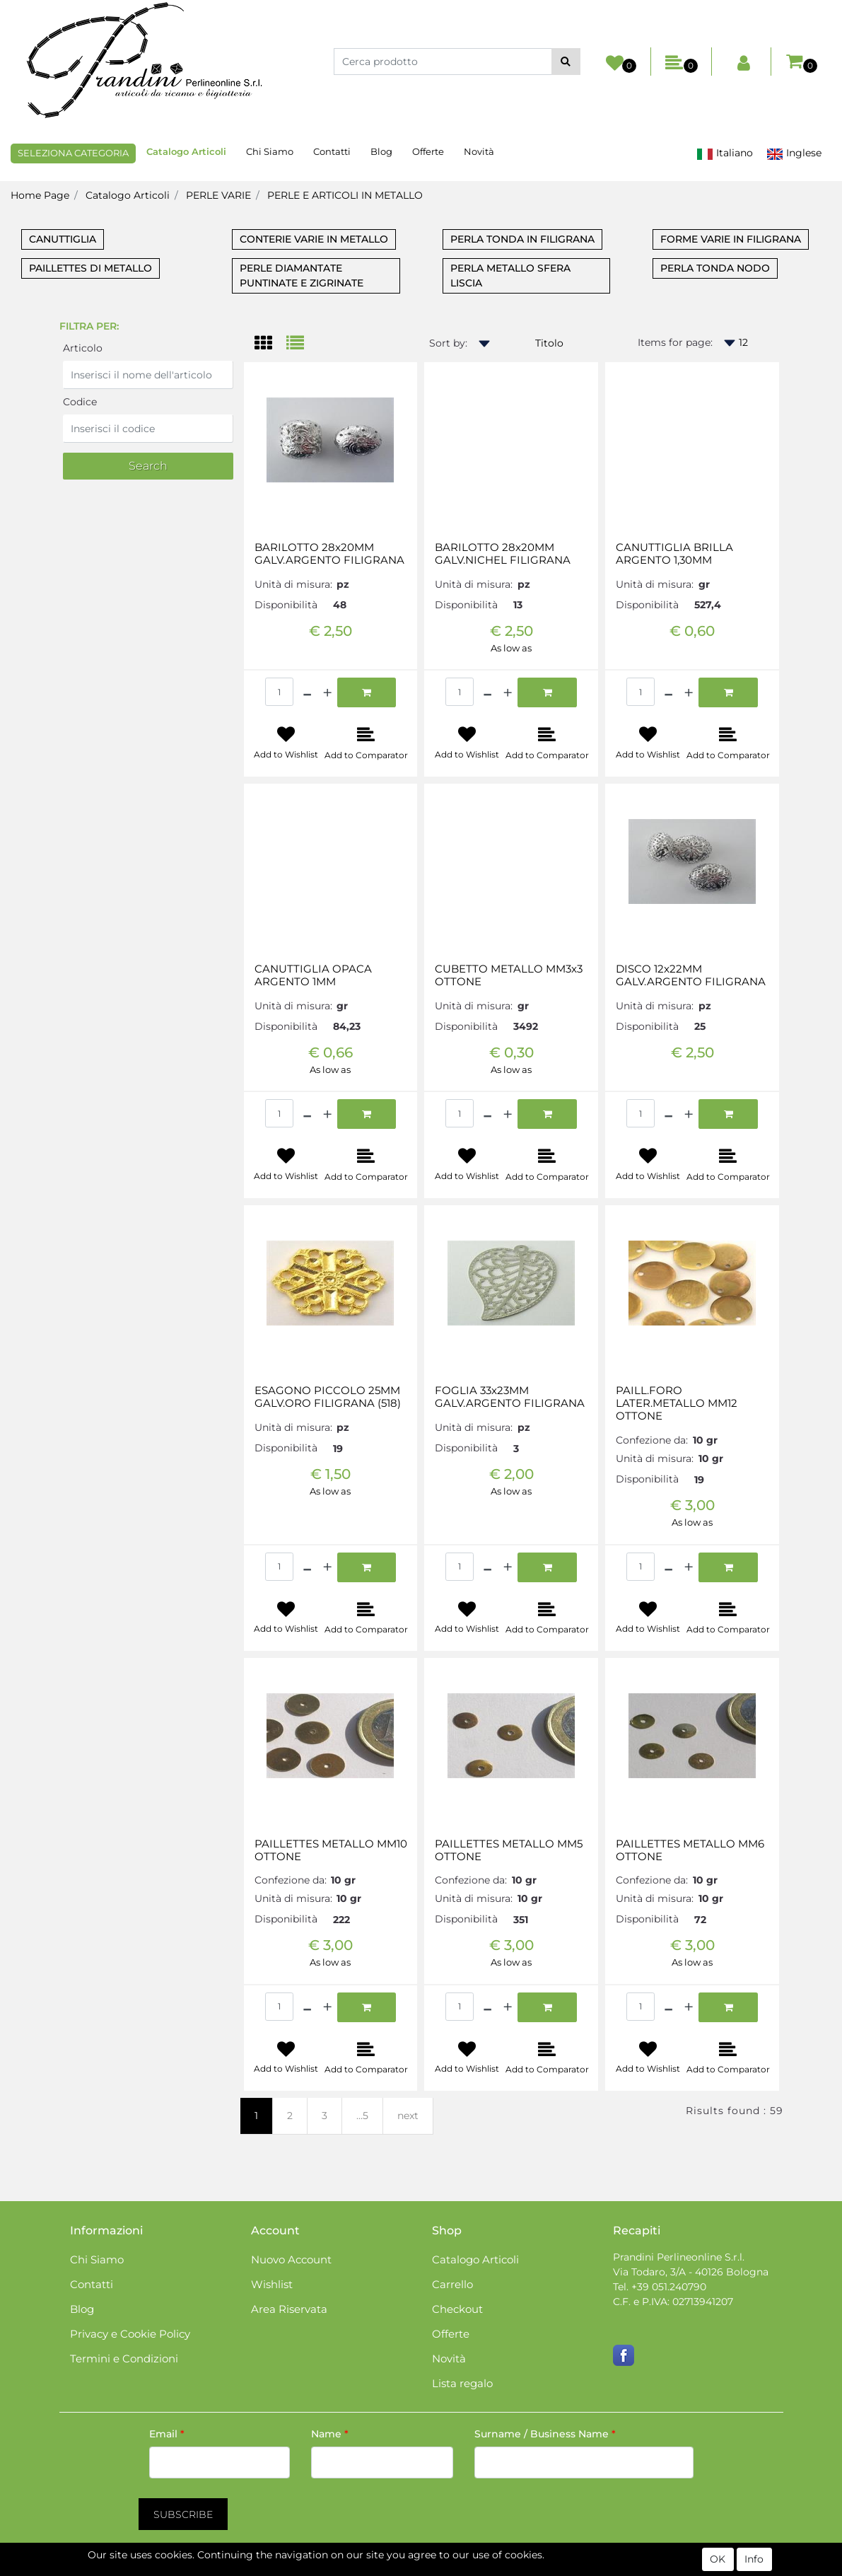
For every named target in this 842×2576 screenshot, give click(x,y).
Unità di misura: (293, 584)
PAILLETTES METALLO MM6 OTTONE (690, 1850)
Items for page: (675, 342)
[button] (565, 61)
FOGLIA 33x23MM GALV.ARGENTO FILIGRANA (510, 1397)
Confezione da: (652, 1440)
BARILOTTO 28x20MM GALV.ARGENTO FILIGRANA (329, 554)
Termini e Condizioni (124, 2358)
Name (330, 2433)
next (408, 2115)
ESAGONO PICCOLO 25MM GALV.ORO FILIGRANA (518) (328, 1397)
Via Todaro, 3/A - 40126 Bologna (690, 2271)
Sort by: (448, 343)
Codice (80, 401)
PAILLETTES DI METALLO (90, 268)
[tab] (270, 344)
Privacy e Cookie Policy (130, 2333)
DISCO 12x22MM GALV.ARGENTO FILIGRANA (691, 975)
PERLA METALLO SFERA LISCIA (510, 275)
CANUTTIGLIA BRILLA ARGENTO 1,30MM (674, 554)
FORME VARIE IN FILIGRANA (730, 239)
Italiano (724, 153)
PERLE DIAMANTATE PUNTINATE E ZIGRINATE (301, 275)
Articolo (83, 348)
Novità (479, 151)
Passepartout (482, 2568)
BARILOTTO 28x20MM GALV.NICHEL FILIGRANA (503, 554)
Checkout (457, 2309)
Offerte (428, 151)
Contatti (332, 151)
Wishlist (272, 2284)
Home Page (40, 195)
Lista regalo (462, 2383)
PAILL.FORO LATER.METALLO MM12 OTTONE (676, 1403)
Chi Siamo (269, 151)
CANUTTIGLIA (62, 239)
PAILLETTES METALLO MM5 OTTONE (509, 1850)
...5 (362, 2115)
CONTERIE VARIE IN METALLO (314, 239)
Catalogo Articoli (186, 151)
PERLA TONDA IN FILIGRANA (522, 239)
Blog (381, 151)
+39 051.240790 (668, 2286)
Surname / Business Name (545, 2433)
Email (167, 2433)
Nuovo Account (291, 2259)
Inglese (793, 153)
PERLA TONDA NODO (715, 268)
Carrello (452, 2284)
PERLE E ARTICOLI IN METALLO (345, 195)
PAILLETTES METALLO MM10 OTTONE (331, 1850)
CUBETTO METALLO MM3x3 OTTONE (509, 975)
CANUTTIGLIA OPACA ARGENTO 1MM (313, 975)
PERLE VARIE (218, 195)
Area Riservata (289, 2309)
